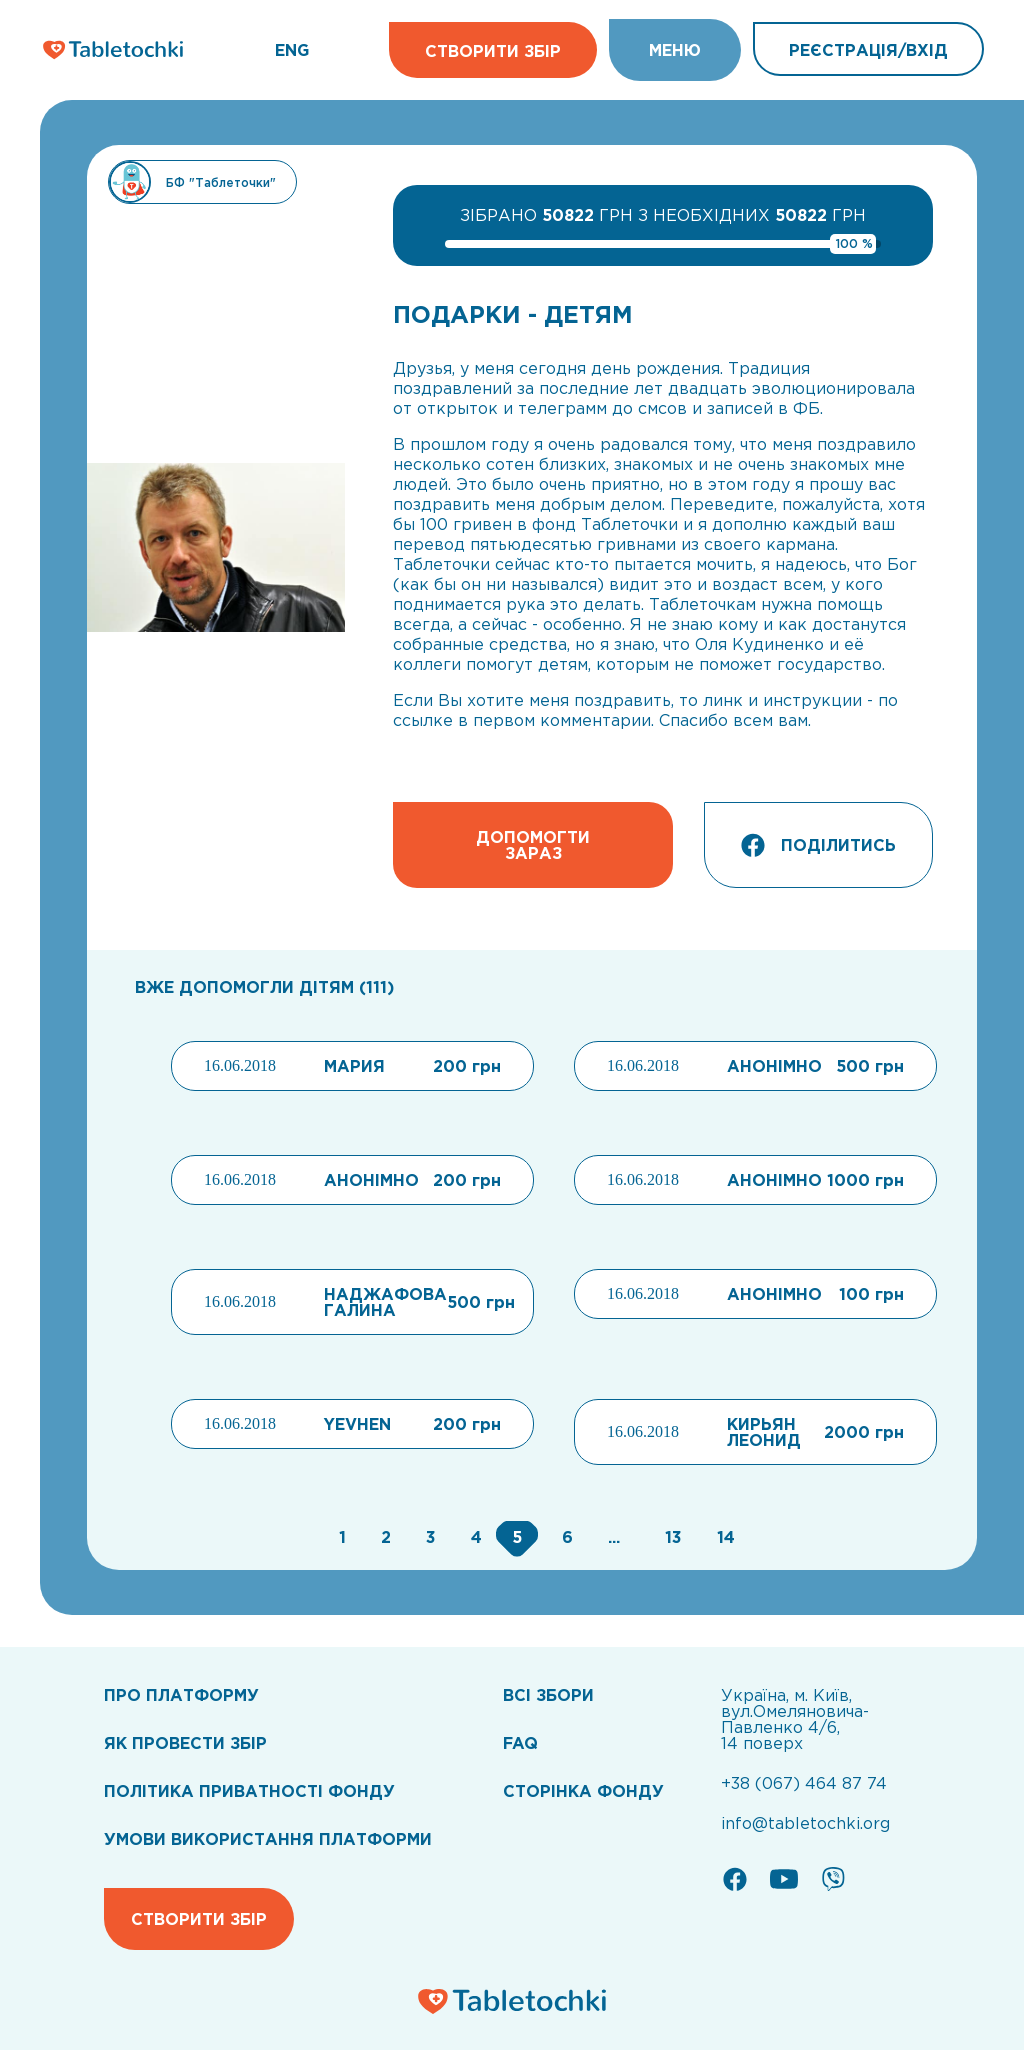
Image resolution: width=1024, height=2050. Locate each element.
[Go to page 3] (428, 1537)
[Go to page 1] (340, 1537)
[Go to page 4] (474, 1537)
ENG (292, 50)
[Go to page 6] (565, 1537)
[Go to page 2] (383, 1537)
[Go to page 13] (671, 1537)
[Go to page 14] (721, 1537)
